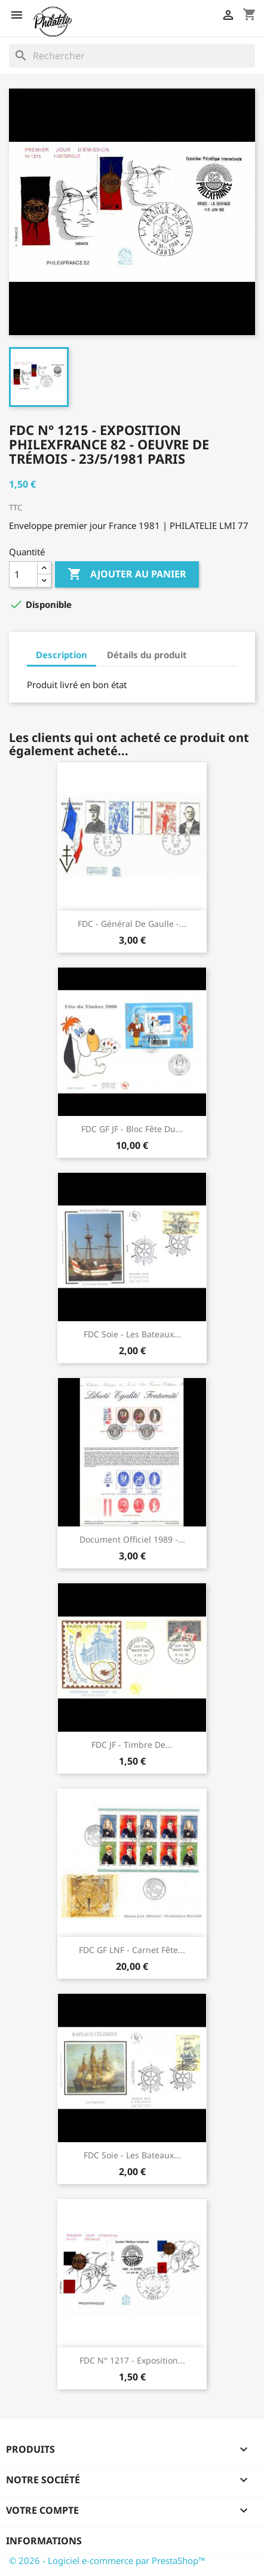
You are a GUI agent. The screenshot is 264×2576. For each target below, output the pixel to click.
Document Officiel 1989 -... (132, 1539)
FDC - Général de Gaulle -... (132, 923)
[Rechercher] (132, 56)
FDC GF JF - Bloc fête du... (132, 1129)
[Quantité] (23, 574)
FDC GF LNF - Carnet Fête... (132, 1949)
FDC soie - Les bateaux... (132, 1334)
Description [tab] (61, 655)
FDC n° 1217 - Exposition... (132, 2360)
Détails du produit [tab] (147, 655)
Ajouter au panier (126, 574)
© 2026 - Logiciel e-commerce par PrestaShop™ (107, 2560)
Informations (44, 2540)
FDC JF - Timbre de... (132, 1744)
